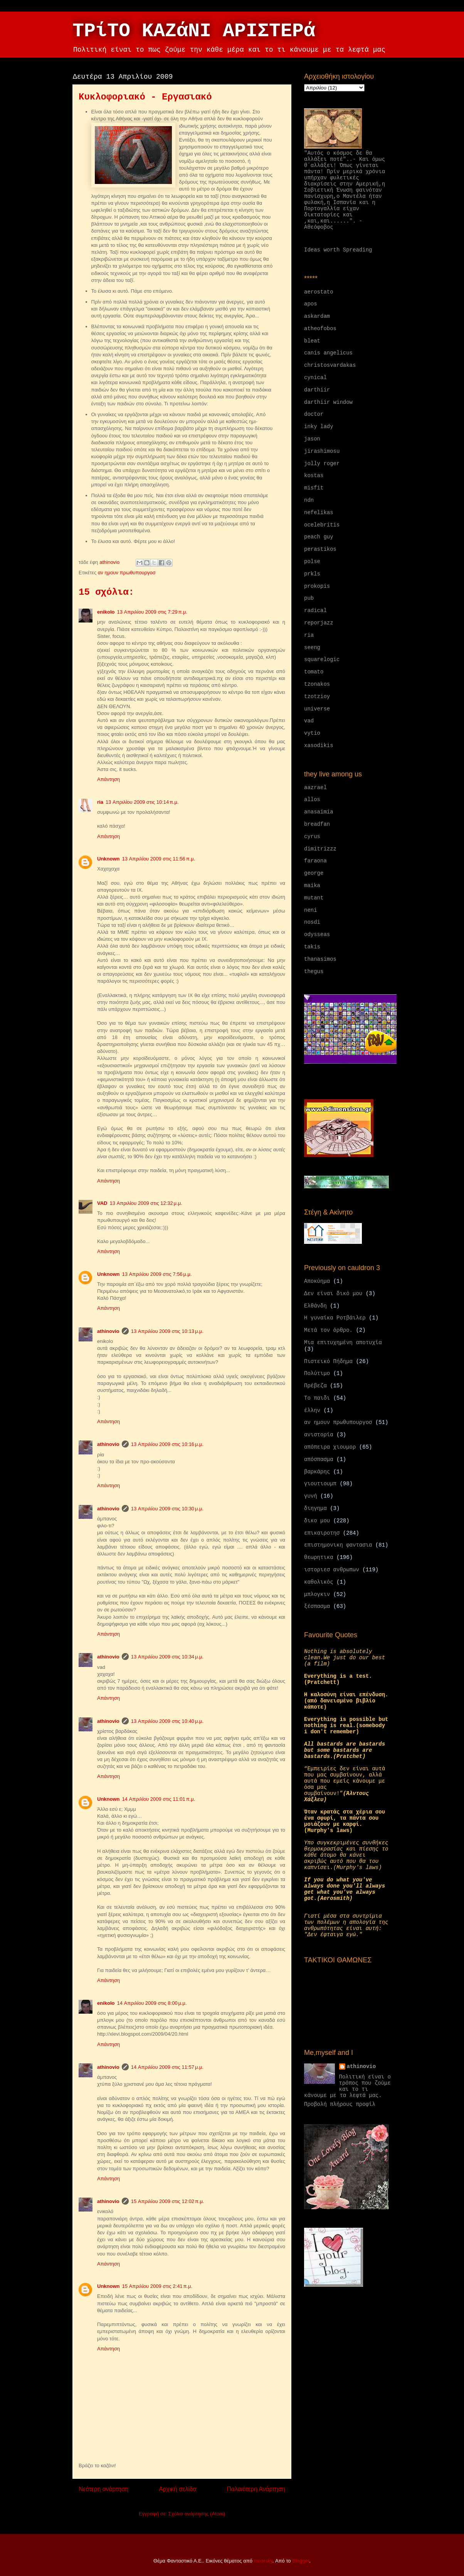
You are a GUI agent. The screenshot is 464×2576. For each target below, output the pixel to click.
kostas (313, 475)
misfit (313, 488)
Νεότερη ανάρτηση (103, 2489)
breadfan (317, 824)
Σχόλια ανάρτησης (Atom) (196, 2514)
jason (312, 439)
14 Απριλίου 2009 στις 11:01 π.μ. (158, 1799)
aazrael (315, 787)
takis (312, 947)
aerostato (318, 292)
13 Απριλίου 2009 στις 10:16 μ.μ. (167, 1444)
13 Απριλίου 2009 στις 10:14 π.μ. (142, 802)
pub (309, 598)
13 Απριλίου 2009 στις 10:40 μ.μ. (167, 1721)
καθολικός (318, 1582)
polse (312, 561)
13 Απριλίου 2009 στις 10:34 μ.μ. (167, 1657)
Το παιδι (317, 1398)
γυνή (310, 1496)
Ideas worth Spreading (338, 250)
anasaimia (318, 812)
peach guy (318, 537)
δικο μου (317, 1521)
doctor (313, 414)
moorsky (263, 2561)
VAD (102, 1203)
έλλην (312, 1410)
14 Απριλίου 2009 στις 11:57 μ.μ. (167, 2067)
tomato (313, 672)
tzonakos (317, 684)
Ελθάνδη (315, 1306)
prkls (312, 574)
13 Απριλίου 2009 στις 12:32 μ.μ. (145, 1203)
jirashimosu (322, 451)
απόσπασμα (318, 1459)
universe (317, 709)
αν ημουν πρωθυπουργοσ (127, 572)
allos (312, 799)
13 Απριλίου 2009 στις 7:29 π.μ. (152, 612)
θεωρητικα (318, 1557)
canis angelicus (328, 353)
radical (315, 610)
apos (310, 304)
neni (310, 910)
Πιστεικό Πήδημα (328, 1361)
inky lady (318, 426)
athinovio (108, 1331)
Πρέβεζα (315, 1386)
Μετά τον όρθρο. (328, 1330)
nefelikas (318, 512)
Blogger (300, 2561)
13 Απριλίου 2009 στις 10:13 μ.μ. (167, 1331)
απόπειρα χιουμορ (330, 1447)
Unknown (108, 859)
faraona (315, 861)
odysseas (317, 934)
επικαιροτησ (322, 1533)
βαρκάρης (317, 1472)
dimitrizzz (320, 849)
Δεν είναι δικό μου (333, 1294)
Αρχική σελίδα (177, 2489)
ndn (309, 500)
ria (100, 802)
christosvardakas (330, 365)
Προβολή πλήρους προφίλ (339, 2104)
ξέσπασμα (317, 1606)
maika (312, 885)
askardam (317, 316)
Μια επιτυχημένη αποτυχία (343, 1342)
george (313, 873)
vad (309, 721)
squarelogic (322, 659)
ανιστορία (318, 1435)
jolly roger (322, 464)
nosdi (312, 922)
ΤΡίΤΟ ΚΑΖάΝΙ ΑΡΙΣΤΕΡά (193, 31)
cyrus (312, 836)
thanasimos (320, 959)
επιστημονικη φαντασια (338, 1545)
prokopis (317, 586)
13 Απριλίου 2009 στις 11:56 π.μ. (158, 859)
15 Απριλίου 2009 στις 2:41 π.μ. (157, 2286)
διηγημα (315, 1508)
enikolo (106, 612)
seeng (312, 647)
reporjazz (318, 623)
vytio (312, 733)
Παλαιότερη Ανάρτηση (256, 2489)
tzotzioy (317, 696)
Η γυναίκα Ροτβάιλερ (335, 1318)
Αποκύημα (317, 1281)
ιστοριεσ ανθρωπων (331, 1570)
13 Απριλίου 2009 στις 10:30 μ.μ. (167, 1509)
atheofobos (320, 329)
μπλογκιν (317, 1594)
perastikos (320, 549)
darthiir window (328, 402)
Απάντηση (108, 779)
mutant (313, 898)
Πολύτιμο (317, 1373)
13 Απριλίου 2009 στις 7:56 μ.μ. (157, 1274)
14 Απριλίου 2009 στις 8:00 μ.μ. (152, 2003)
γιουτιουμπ (320, 1484)
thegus (313, 971)
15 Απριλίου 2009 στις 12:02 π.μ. (167, 2201)
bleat (312, 341)
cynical (315, 378)
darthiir (317, 390)
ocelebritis (322, 525)
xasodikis (318, 745)
